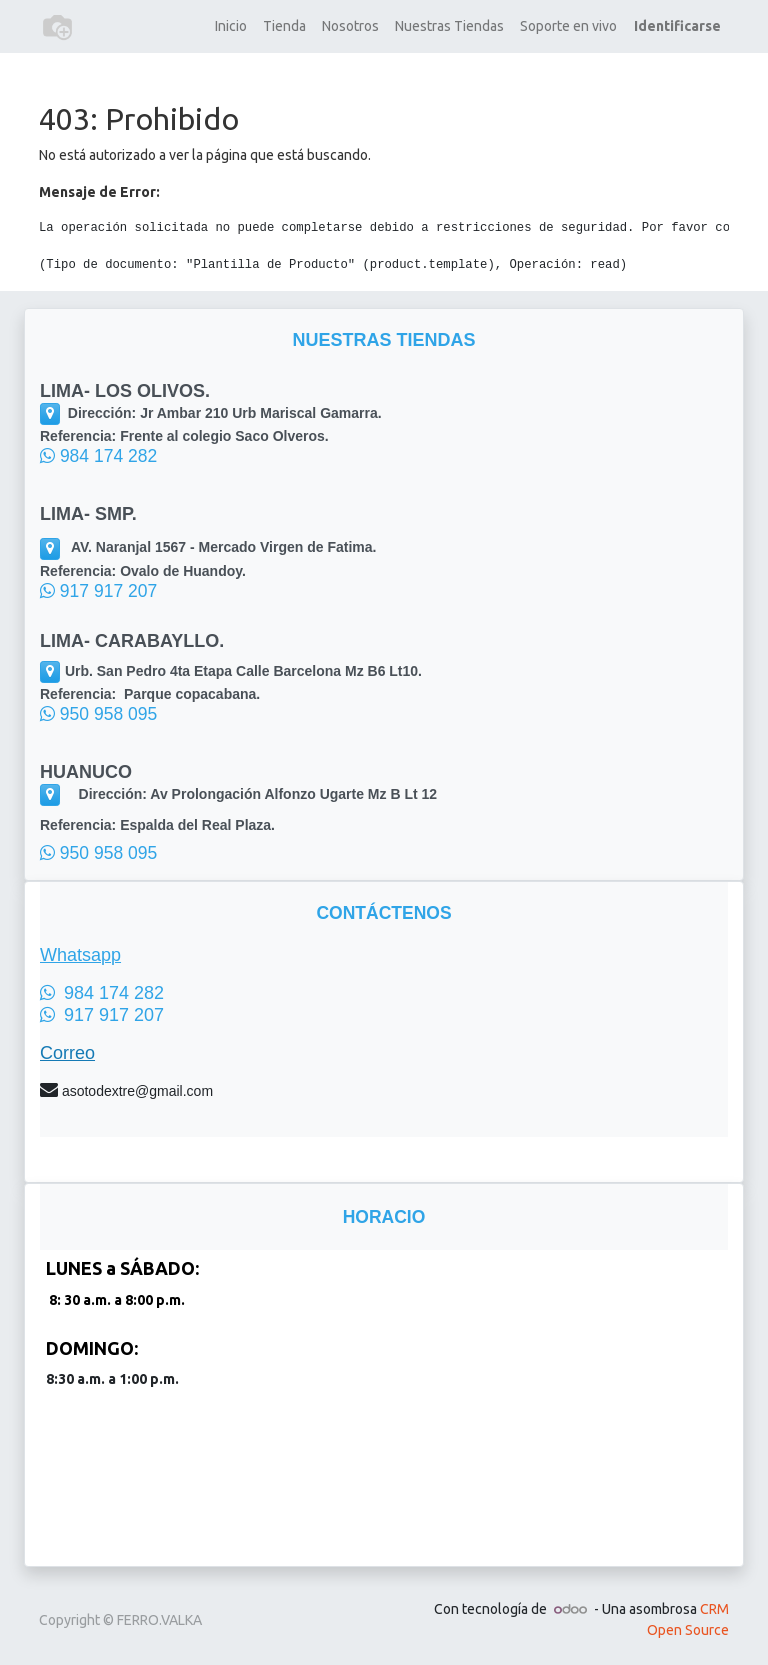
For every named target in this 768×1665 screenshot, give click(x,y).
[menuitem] (231, 26)
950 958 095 (98, 714)
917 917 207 (98, 591)
